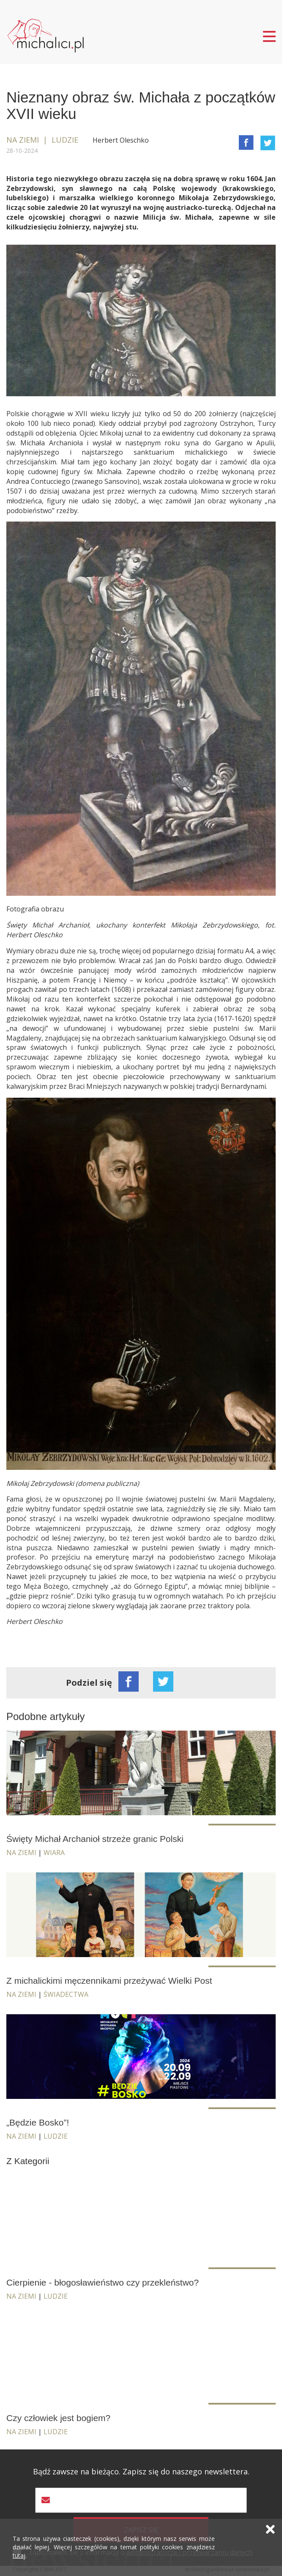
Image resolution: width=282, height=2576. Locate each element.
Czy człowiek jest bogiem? (58, 2418)
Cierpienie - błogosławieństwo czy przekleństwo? (102, 2282)
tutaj (19, 2555)
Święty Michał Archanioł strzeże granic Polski (94, 1839)
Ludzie (56, 2136)
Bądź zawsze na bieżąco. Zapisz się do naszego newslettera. (141, 2471)
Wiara (54, 1852)
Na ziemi (21, 1852)
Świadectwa (66, 1994)
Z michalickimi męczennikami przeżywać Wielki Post (109, 1980)
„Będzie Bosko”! (37, 2122)
